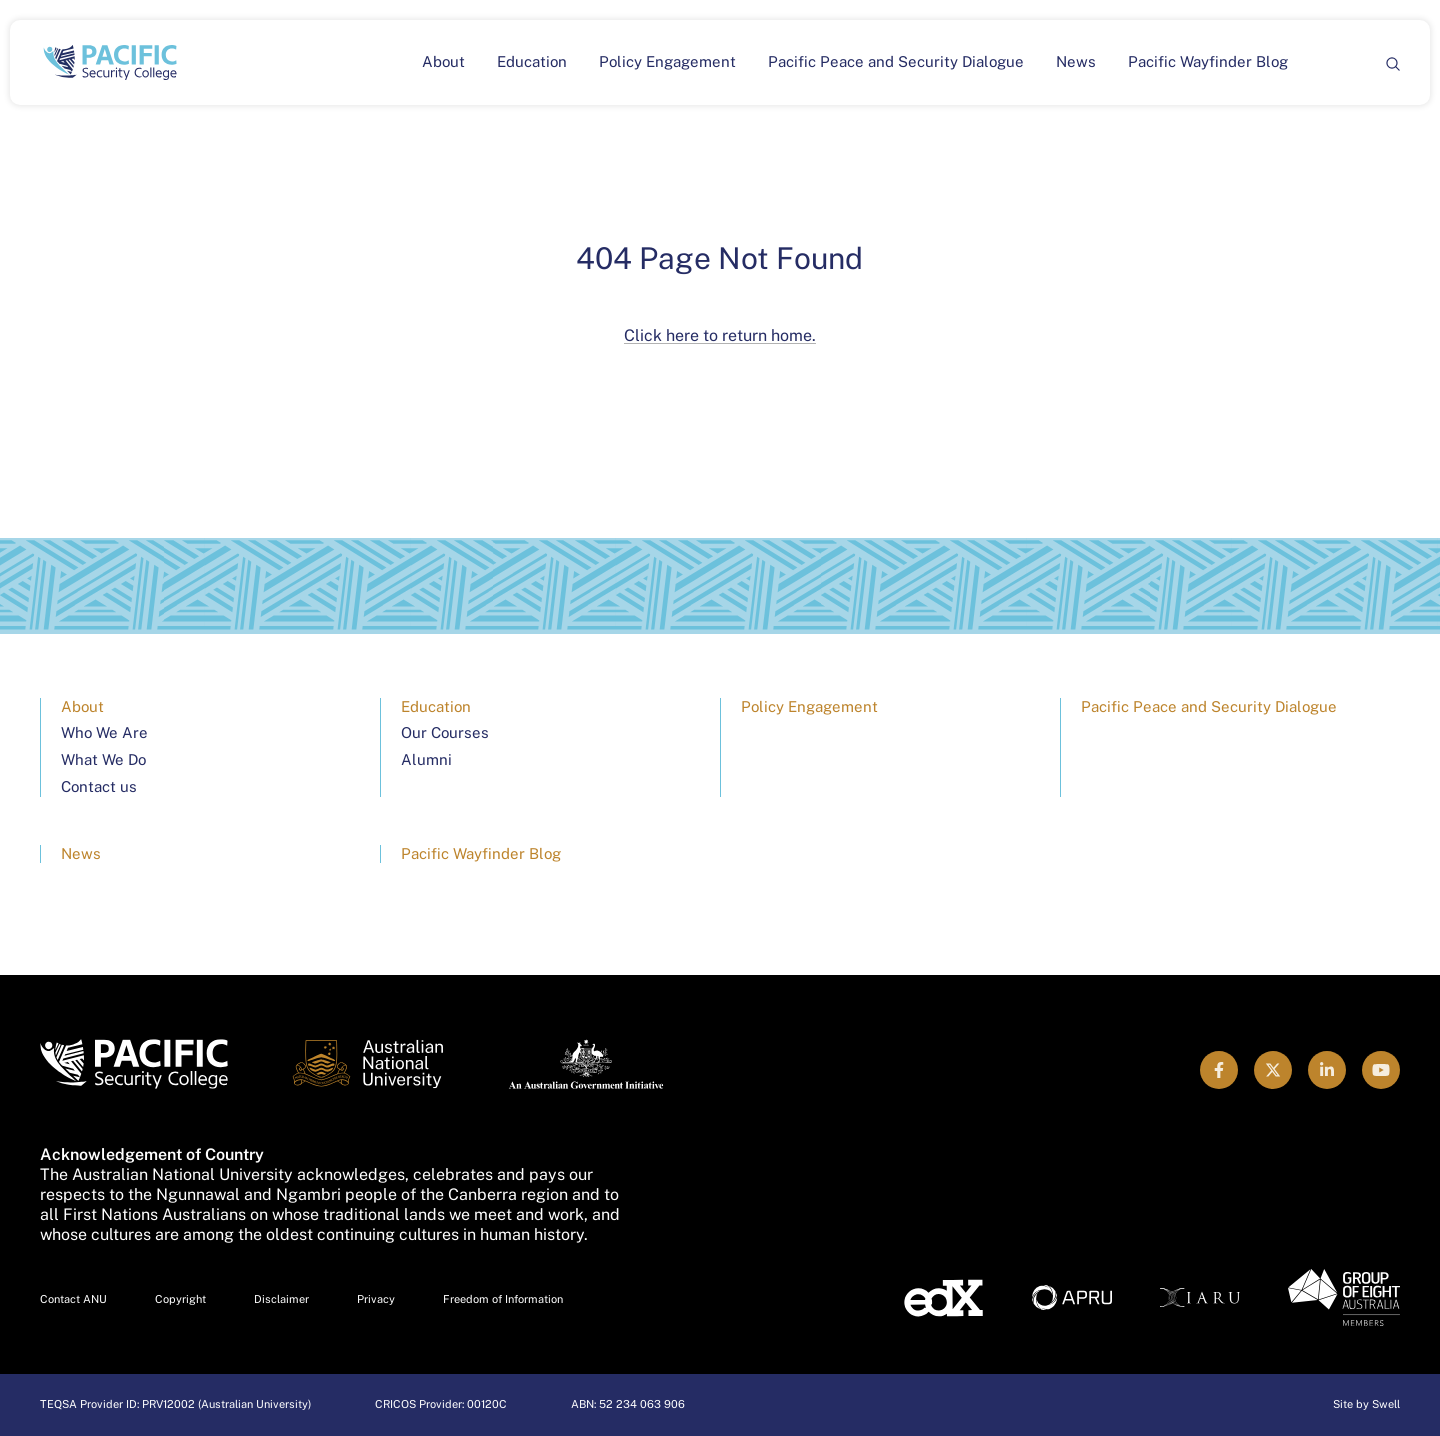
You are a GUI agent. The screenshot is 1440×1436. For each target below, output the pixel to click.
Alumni (426, 759)
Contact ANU (73, 1299)
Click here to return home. (720, 335)
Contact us (99, 786)
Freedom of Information (503, 1299)
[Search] (1392, 62)
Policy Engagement (667, 61)
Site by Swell (1366, 1404)
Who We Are (104, 732)
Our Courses (445, 732)
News (1076, 61)
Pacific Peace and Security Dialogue (896, 61)
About (443, 61)
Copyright (180, 1299)
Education (532, 61)
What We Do (103, 759)
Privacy (376, 1299)
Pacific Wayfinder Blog (1208, 61)
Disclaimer (281, 1299)
